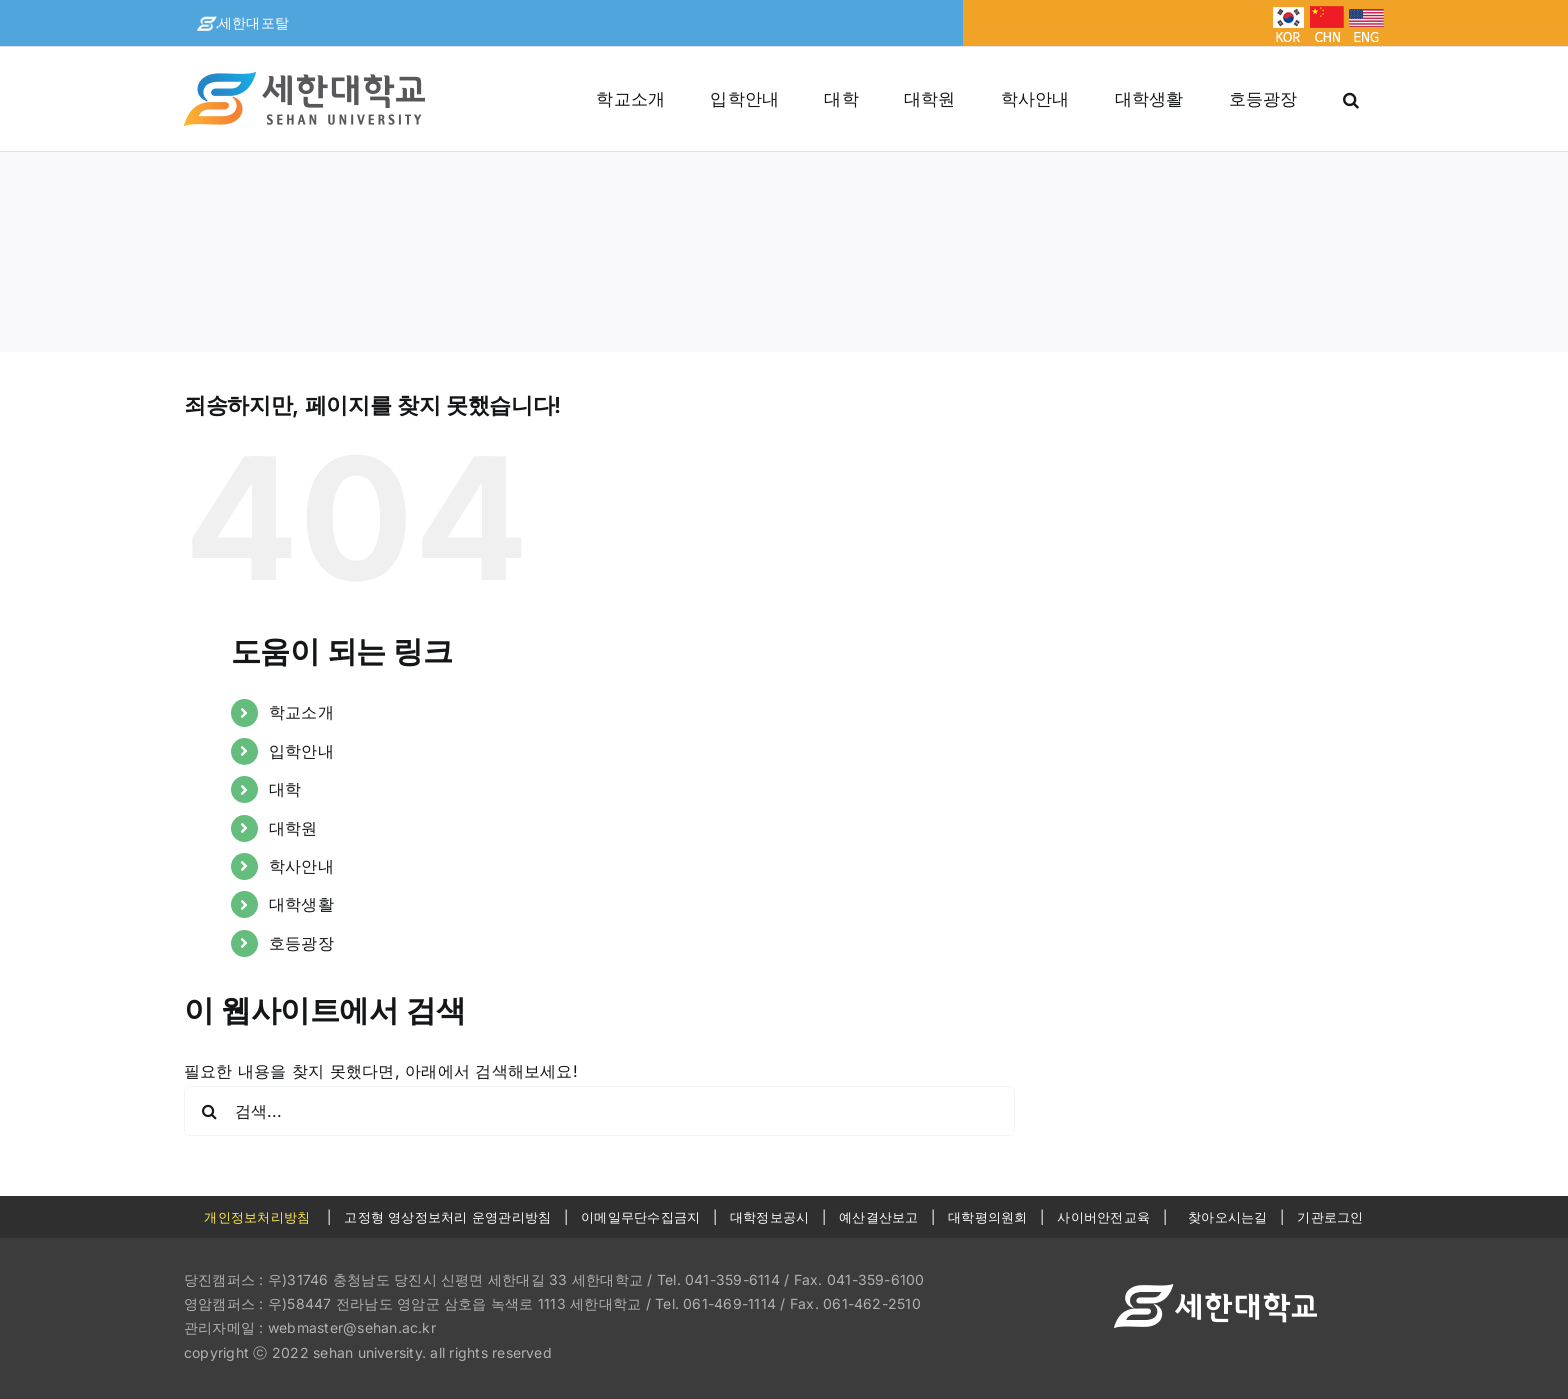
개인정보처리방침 (257, 1217)
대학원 (293, 828)
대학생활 (301, 904)
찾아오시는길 (1227, 1217)
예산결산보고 (878, 1217)
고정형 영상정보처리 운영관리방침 (447, 1217)
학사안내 (301, 866)
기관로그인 (1330, 1217)
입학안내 (301, 751)
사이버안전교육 (1103, 1217)
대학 (285, 789)
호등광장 (301, 943)
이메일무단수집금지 (640, 1217)
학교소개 (301, 712)
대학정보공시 (769, 1217)
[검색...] (599, 1111)
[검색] (209, 1111)
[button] (1351, 99)
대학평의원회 (987, 1217)
